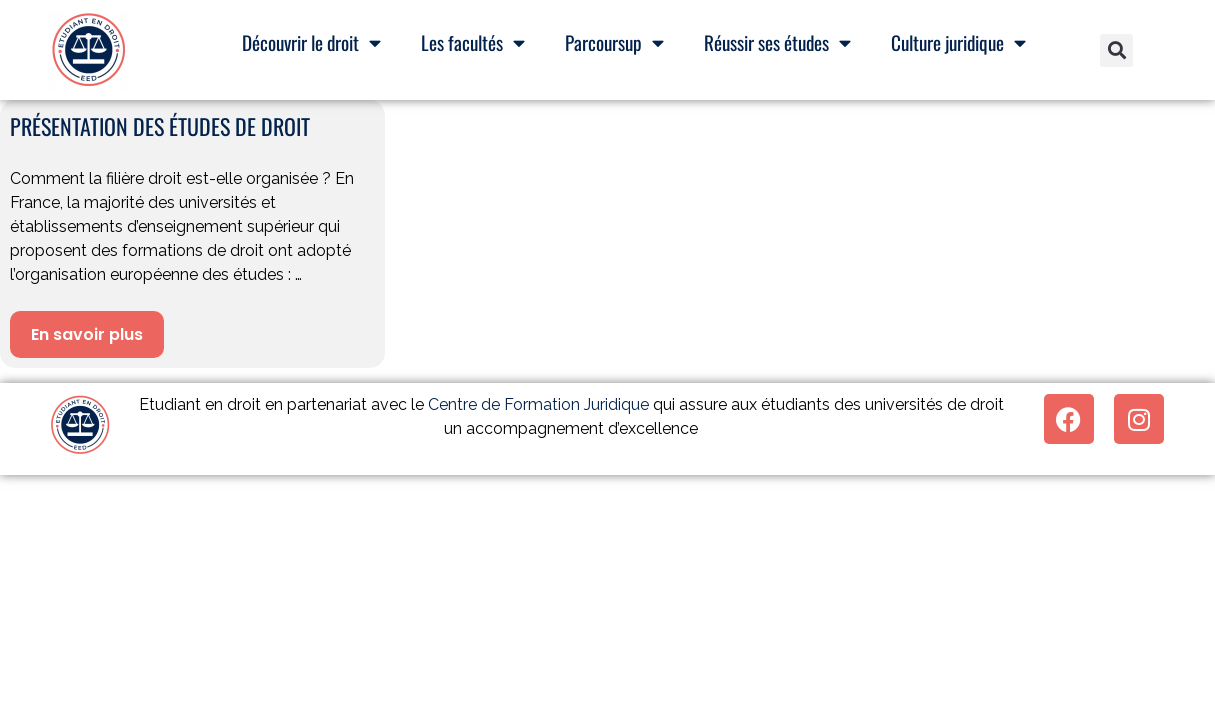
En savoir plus (87, 334)
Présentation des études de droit (160, 126)
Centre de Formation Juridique (538, 404)
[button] (1116, 50)
